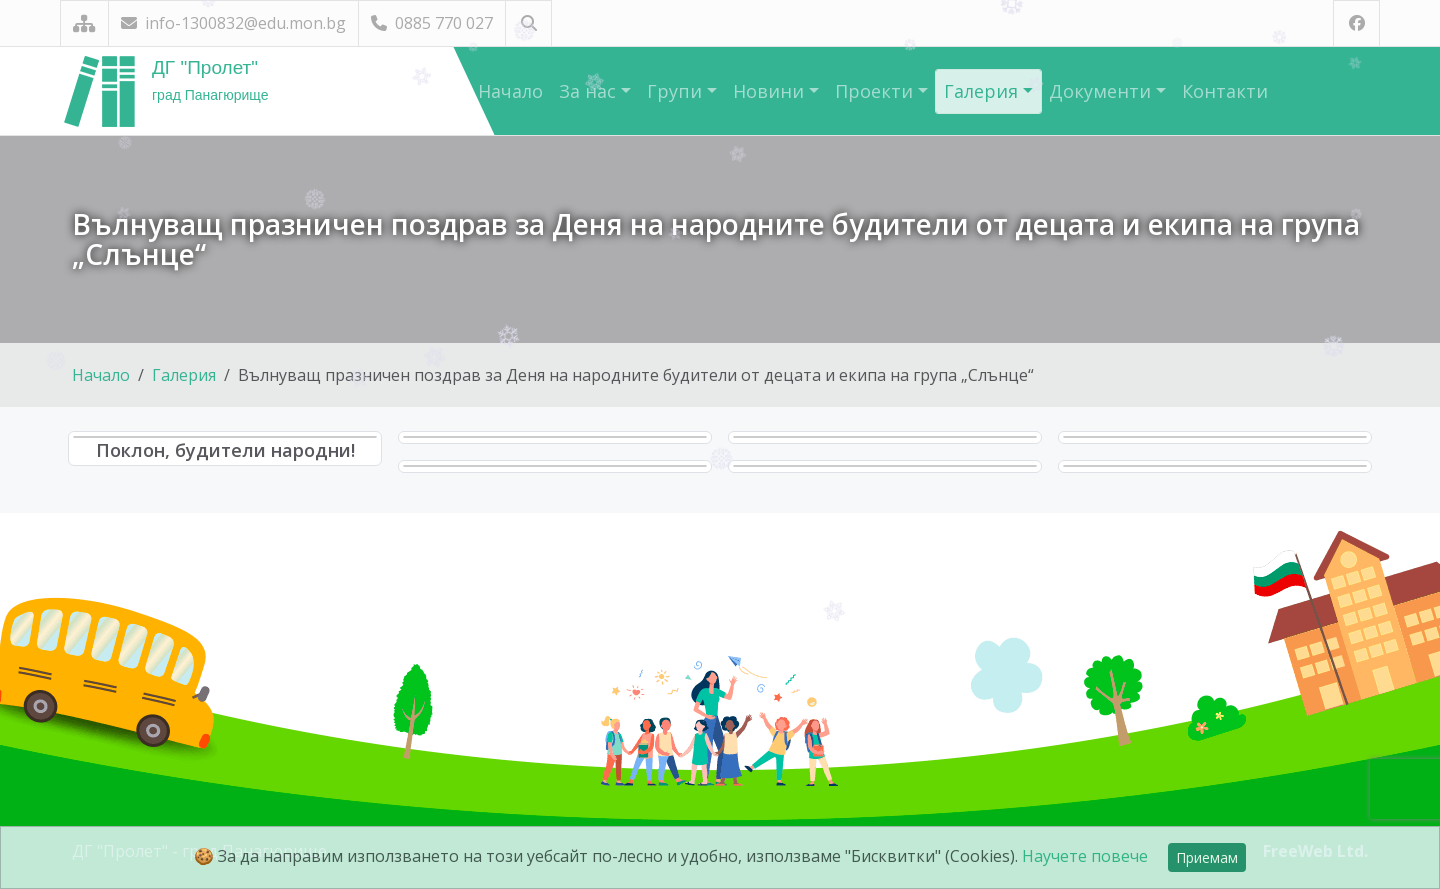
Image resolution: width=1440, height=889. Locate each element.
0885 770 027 (432, 23)
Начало (510, 91)
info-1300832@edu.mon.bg (233, 23)
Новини (771, 91)
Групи (677, 91)
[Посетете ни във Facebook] (1356, 23)
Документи (1102, 91)
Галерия (983, 91)
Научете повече (1085, 856)
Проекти (876, 91)
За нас (590, 91)
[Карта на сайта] (84, 23)
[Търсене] (528, 23)
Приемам (1207, 857)
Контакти (1225, 91)
